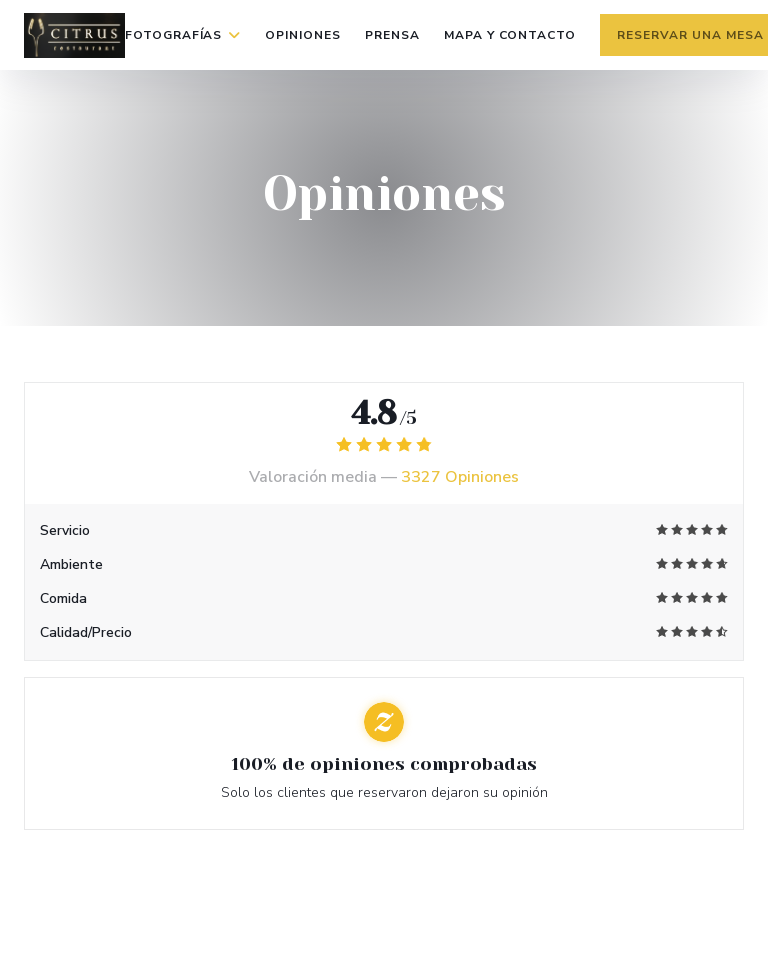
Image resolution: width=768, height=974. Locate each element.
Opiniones (303, 35)
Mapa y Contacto (510, 35)
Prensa (392, 35)
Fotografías (183, 35)
